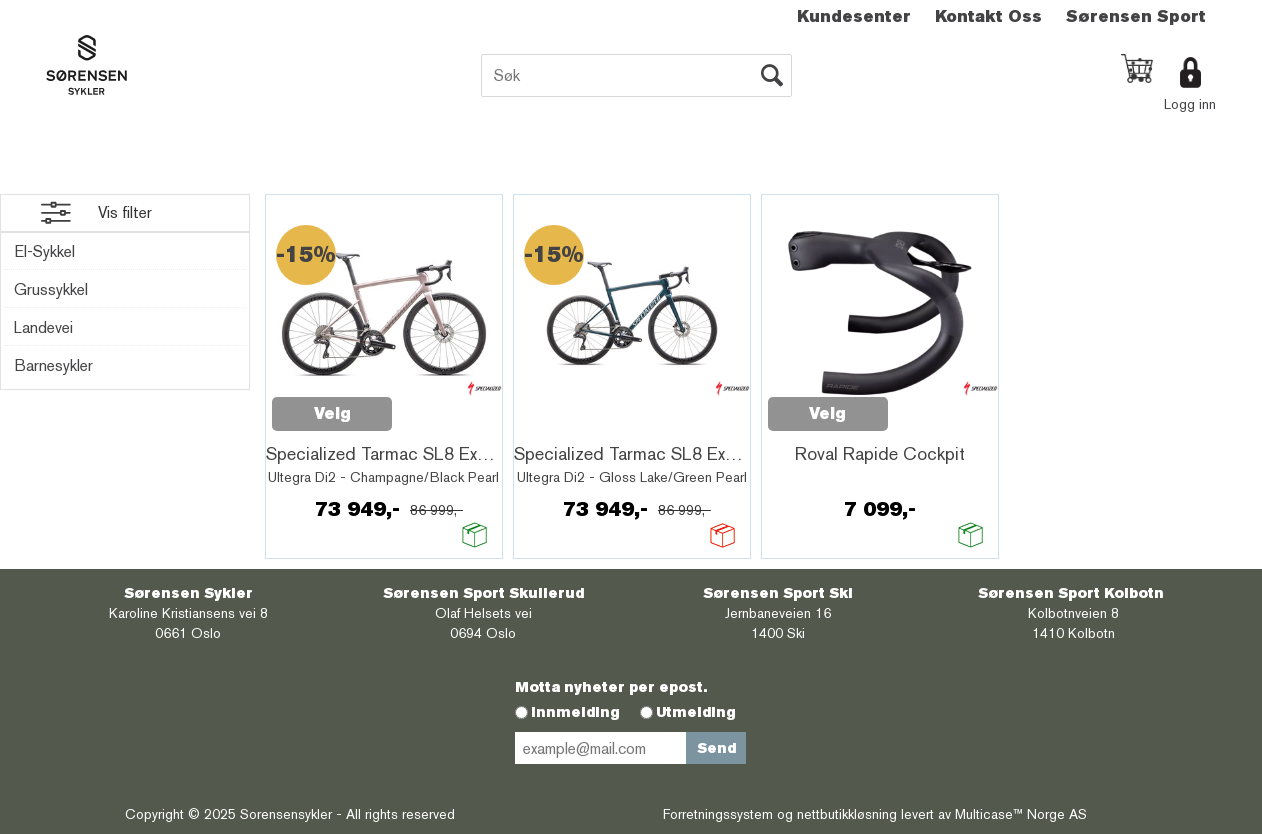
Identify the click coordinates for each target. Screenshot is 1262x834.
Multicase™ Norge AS (1021, 814)
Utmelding (696, 712)
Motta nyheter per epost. (611, 687)
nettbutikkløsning (847, 814)
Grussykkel (51, 289)
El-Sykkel (44, 251)
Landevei (43, 327)
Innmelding (575, 712)
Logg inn (1190, 104)
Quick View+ (444, 403)
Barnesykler (53, 365)
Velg (332, 413)
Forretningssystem (718, 814)
